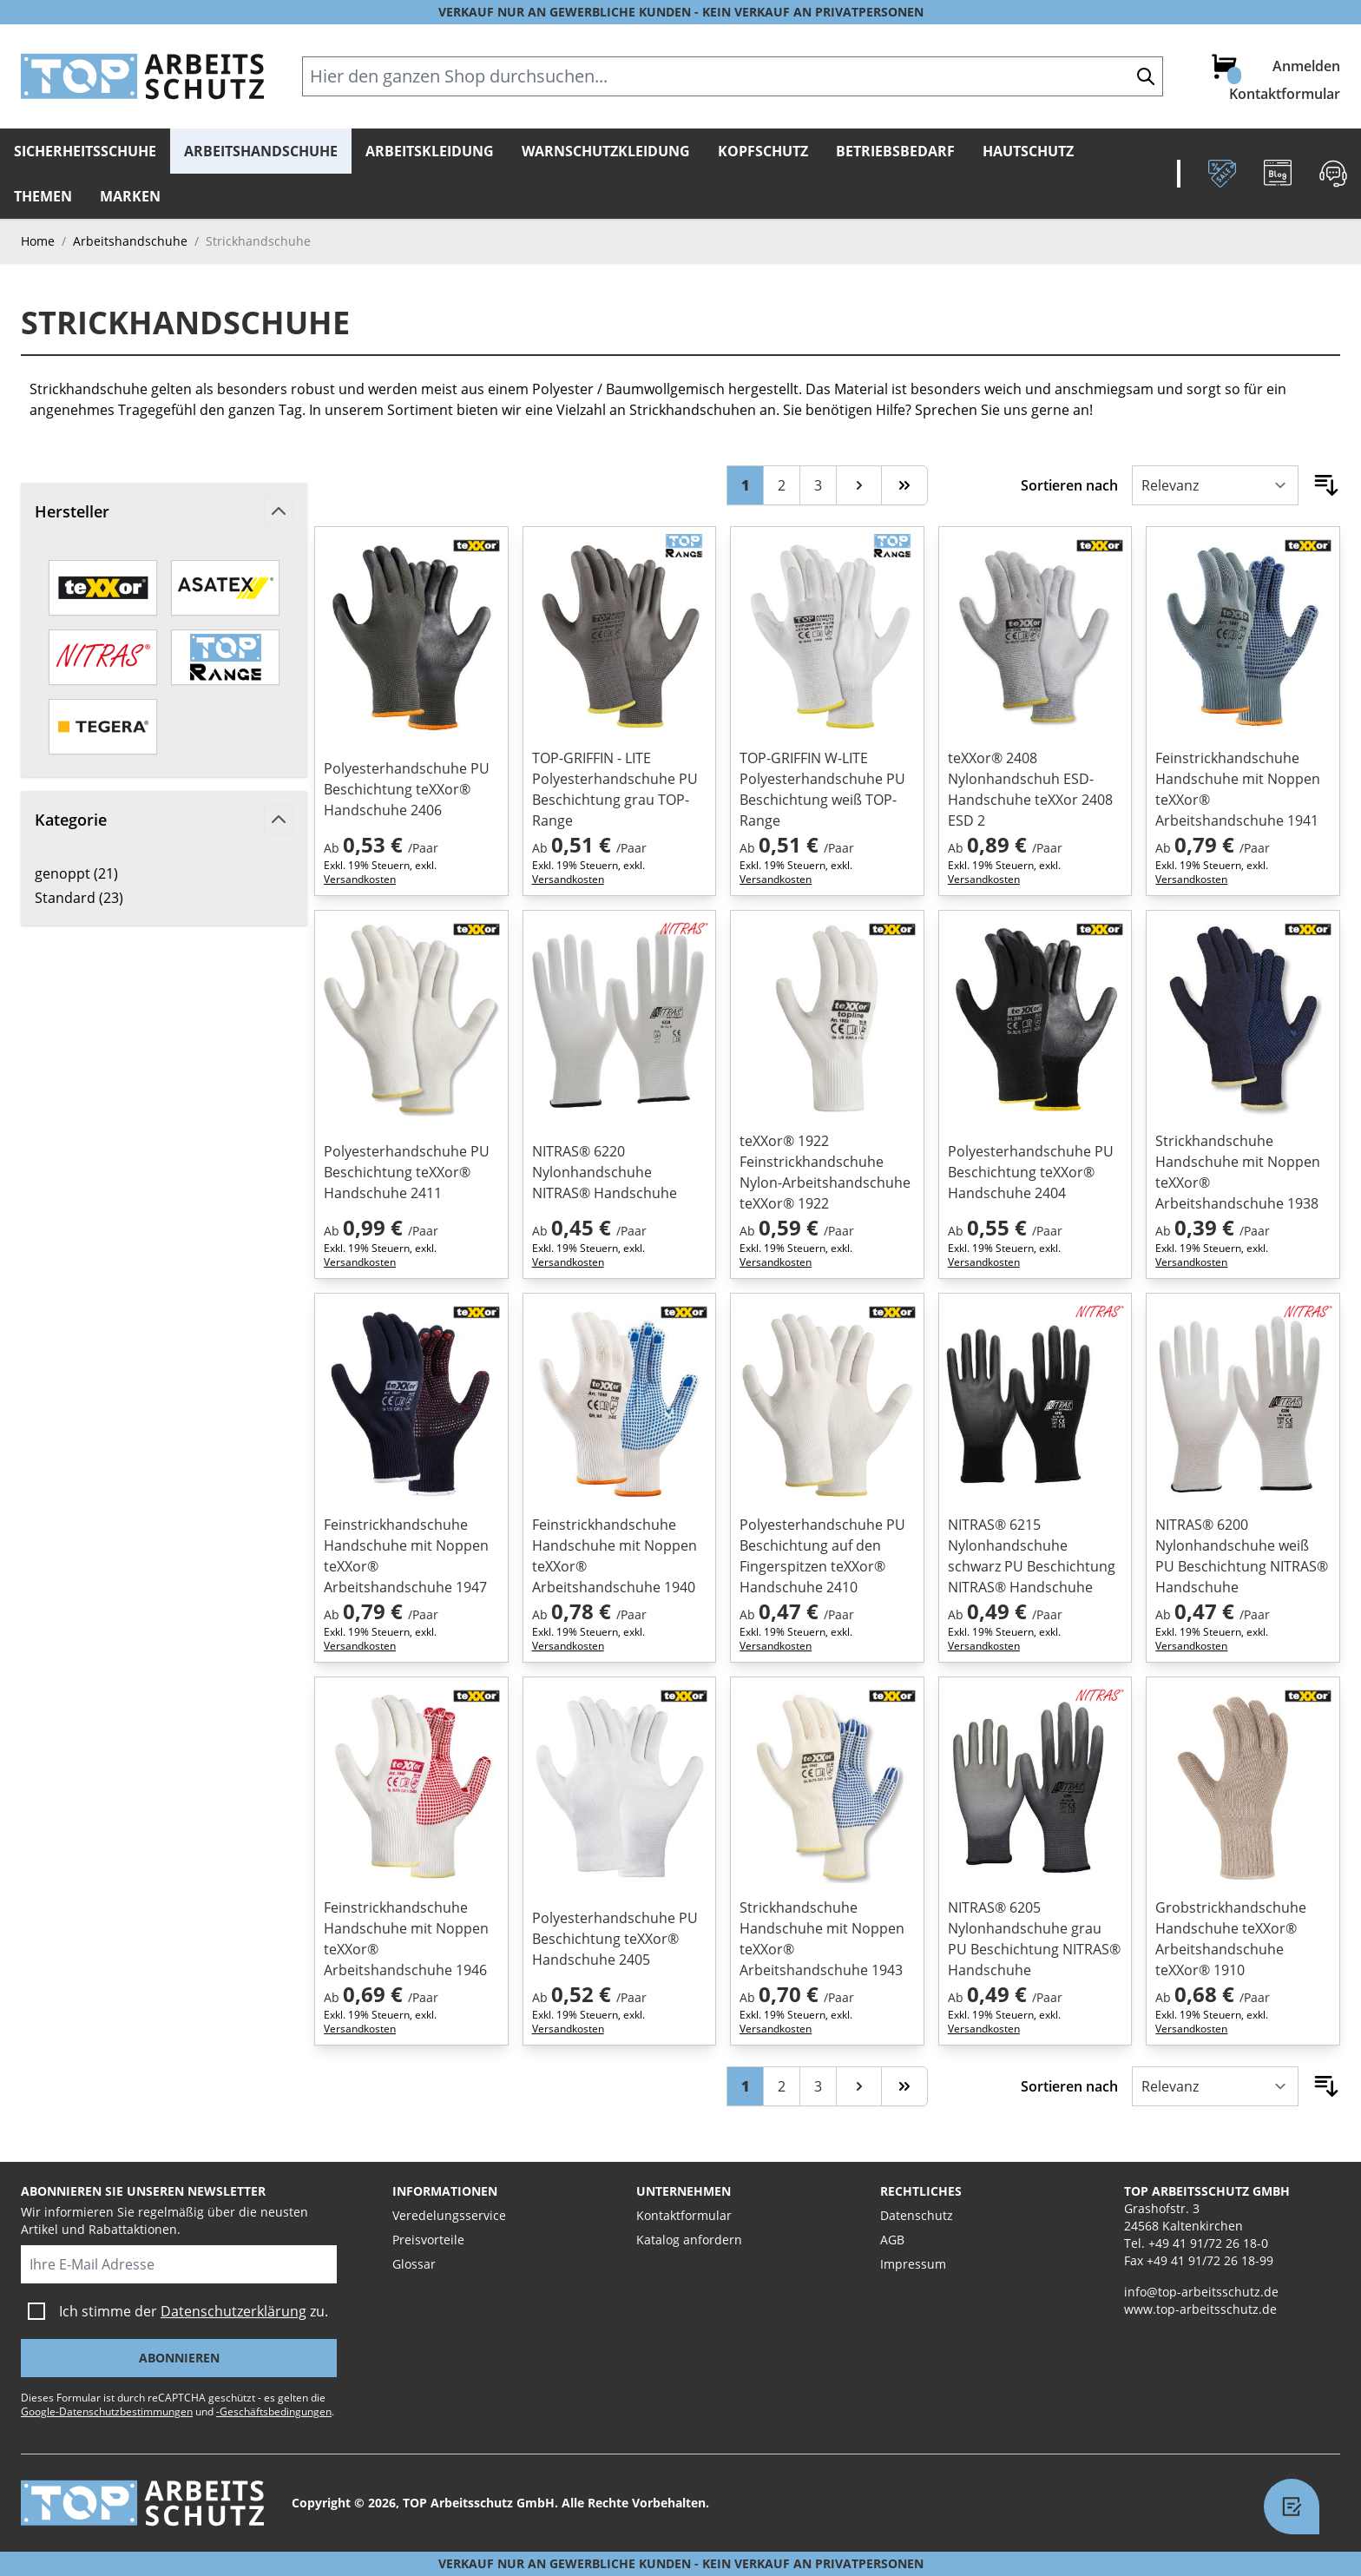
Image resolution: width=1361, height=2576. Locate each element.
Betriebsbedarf (895, 151)
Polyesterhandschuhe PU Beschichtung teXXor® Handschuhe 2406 (407, 789)
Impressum (913, 2264)
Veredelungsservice (449, 2215)
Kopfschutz (763, 151)
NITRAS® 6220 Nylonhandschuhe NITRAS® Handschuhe (604, 1172)
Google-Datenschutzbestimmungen (107, 2411)
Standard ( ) (95, 897)
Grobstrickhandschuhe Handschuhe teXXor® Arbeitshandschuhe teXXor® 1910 (1230, 1939)
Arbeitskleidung (429, 151)
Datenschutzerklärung (233, 2311)
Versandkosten (360, 879)
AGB (892, 2239)
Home (38, 241)
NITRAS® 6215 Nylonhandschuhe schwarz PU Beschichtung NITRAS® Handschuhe (1031, 1556)
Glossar (414, 2264)
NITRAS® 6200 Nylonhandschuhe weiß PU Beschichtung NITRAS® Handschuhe (1241, 1556)
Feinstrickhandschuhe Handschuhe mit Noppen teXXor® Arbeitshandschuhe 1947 (406, 1556)
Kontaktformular (1284, 93)
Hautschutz (1028, 151)
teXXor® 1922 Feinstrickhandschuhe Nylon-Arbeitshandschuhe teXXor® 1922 (825, 1172)
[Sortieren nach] (1215, 485)
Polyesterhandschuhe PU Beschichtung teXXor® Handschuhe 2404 (1031, 1172)
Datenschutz (916, 2215)
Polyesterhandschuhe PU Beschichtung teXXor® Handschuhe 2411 (407, 1172)
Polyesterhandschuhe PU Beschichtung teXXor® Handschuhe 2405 (615, 1938)
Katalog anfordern (689, 2239)
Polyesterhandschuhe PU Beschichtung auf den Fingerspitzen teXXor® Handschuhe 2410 (822, 1556)
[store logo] (142, 76)
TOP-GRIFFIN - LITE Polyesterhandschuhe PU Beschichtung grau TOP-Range (615, 789)
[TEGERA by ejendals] (103, 726)
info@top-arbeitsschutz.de (1201, 2291)
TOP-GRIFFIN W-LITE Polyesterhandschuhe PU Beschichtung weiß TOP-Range (822, 789)
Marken (130, 196)
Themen (43, 196)
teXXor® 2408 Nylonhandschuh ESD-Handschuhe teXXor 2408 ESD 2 (1030, 789)
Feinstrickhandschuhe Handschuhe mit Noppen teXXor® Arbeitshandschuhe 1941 (1237, 789)
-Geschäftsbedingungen (274, 2411)
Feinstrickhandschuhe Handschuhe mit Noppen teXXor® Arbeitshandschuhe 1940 (614, 1556)
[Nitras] (103, 657)
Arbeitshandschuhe (261, 151)
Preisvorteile (428, 2239)
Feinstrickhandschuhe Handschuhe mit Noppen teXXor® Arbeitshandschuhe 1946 (406, 1939)
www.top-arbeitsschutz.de (1200, 2309)
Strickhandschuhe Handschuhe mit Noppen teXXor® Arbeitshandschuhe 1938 (1237, 1172)
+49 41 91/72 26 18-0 (1208, 2243)
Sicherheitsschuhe (85, 151)
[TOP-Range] (225, 657)
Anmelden (1306, 66)
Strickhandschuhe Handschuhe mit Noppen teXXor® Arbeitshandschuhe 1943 (822, 1939)
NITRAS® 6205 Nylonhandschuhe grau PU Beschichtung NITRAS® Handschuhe (1034, 1939)
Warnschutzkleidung (606, 151)
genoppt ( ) (95, 873)
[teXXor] (103, 588)
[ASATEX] (225, 588)
